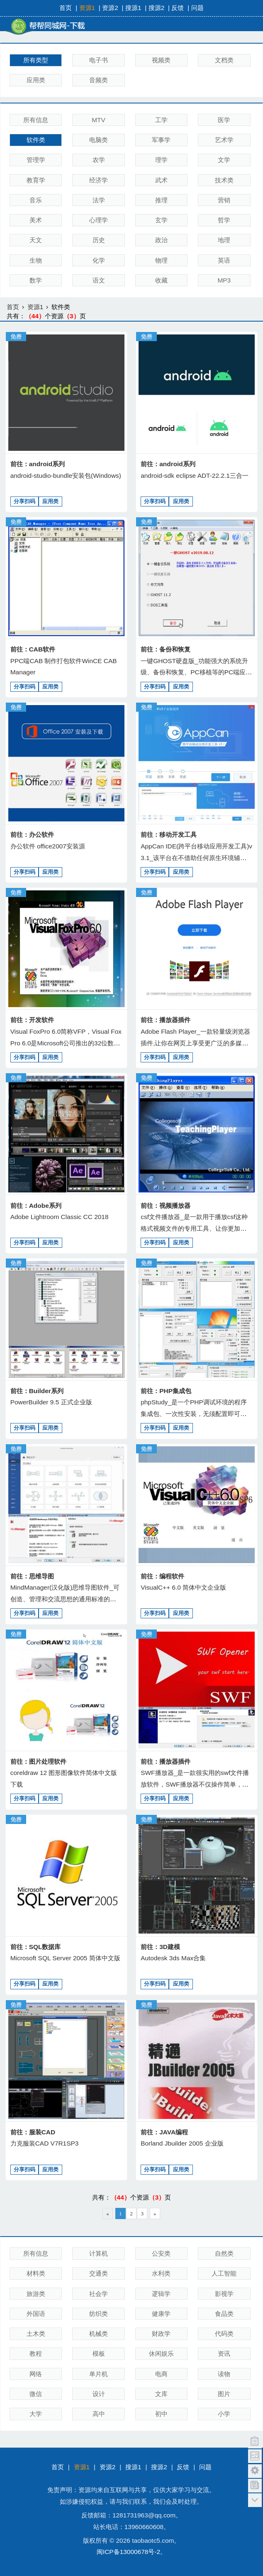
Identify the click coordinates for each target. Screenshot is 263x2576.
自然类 (224, 2253)
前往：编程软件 (162, 1576)
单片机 (98, 2373)
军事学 (161, 139)
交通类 (98, 2273)
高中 (99, 2413)
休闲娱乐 (161, 2353)
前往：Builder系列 (36, 1390)
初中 (161, 2413)
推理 (161, 200)
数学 (35, 280)
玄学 (161, 220)
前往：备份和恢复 (165, 649)
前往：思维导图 (32, 1576)
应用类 (36, 80)
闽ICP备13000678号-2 (128, 2551)
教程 (35, 2353)
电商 (161, 2373)
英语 (224, 260)
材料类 (36, 2273)
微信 (35, 2393)
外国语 (36, 2313)
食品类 (224, 2313)
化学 (99, 260)
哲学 (224, 220)
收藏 (161, 280)
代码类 (224, 2333)
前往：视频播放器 (165, 1205)
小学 (224, 2413)
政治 (161, 239)
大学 (35, 2413)
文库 (161, 2393)
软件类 (36, 139)
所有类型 (35, 60)
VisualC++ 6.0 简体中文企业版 (183, 1587)
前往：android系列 (37, 463)
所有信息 (35, 119)
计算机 (98, 2253)
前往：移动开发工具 (169, 834)
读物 (224, 2373)
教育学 (36, 180)
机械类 (98, 2333)
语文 (99, 280)
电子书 (98, 60)
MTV (98, 119)
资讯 (224, 2353)
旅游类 (36, 2293)
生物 (35, 260)
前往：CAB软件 (32, 649)
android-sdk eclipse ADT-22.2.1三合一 (194, 475)
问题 (197, 7)
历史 (99, 239)
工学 (161, 119)
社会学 (98, 2293)
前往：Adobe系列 (35, 1205)
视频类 (161, 60)
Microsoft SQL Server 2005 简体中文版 (65, 1957)
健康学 (161, 2313)
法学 (99, 200)
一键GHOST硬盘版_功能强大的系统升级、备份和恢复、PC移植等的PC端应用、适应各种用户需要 (194, 672)
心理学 (98, 220)
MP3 (224, 280)
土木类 (36, 2333)
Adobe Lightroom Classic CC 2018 (59, 1216)
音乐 (35, 200)
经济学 (98, 180)
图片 (224, 2393)
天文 (35, 239)
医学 (224, 119)
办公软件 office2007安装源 (47, 846)
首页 (65, 7)
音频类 (98, 80)
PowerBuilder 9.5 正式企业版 (51, 1402)
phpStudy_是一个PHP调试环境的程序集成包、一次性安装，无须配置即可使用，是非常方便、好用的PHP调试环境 (194, 1413)
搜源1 (133, 7)
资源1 (87, 7)
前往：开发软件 (32, 1019)
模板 (99, 2353)
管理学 (36, 159)
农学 (99, 159)
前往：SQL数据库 (35, 1946)
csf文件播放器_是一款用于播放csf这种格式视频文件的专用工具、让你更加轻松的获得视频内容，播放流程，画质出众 (197, 1228)
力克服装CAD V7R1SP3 (44, 2143)
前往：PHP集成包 (166, 1390)
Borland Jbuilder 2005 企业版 (182, 2143)
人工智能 (224, 2273)
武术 (161, 180)
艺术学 (224, 139)
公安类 (161, 2253)
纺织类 (98, 2313)
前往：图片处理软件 (38, 1761)
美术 (35, 220)
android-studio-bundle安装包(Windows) (65, 475)
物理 (161, 260)
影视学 (224, 2293)
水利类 (161, 2273)
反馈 (177, 7)
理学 (161, 159)
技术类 (224, 180)
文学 (224, 159)
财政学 (161, 2333)
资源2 (110, 7)
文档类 (224, 60)
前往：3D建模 (160, 1946)
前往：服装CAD (32, 2132)
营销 (224, 200)
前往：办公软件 (32, 834)
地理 (224, 239)
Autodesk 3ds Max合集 (173, 1957)
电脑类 (98, 139)
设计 (99, 2393)
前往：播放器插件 (165, 1019)
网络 (35, 2373)
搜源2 (157, 7)
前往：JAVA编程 (164, 2132)
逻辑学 (161, 2293)
